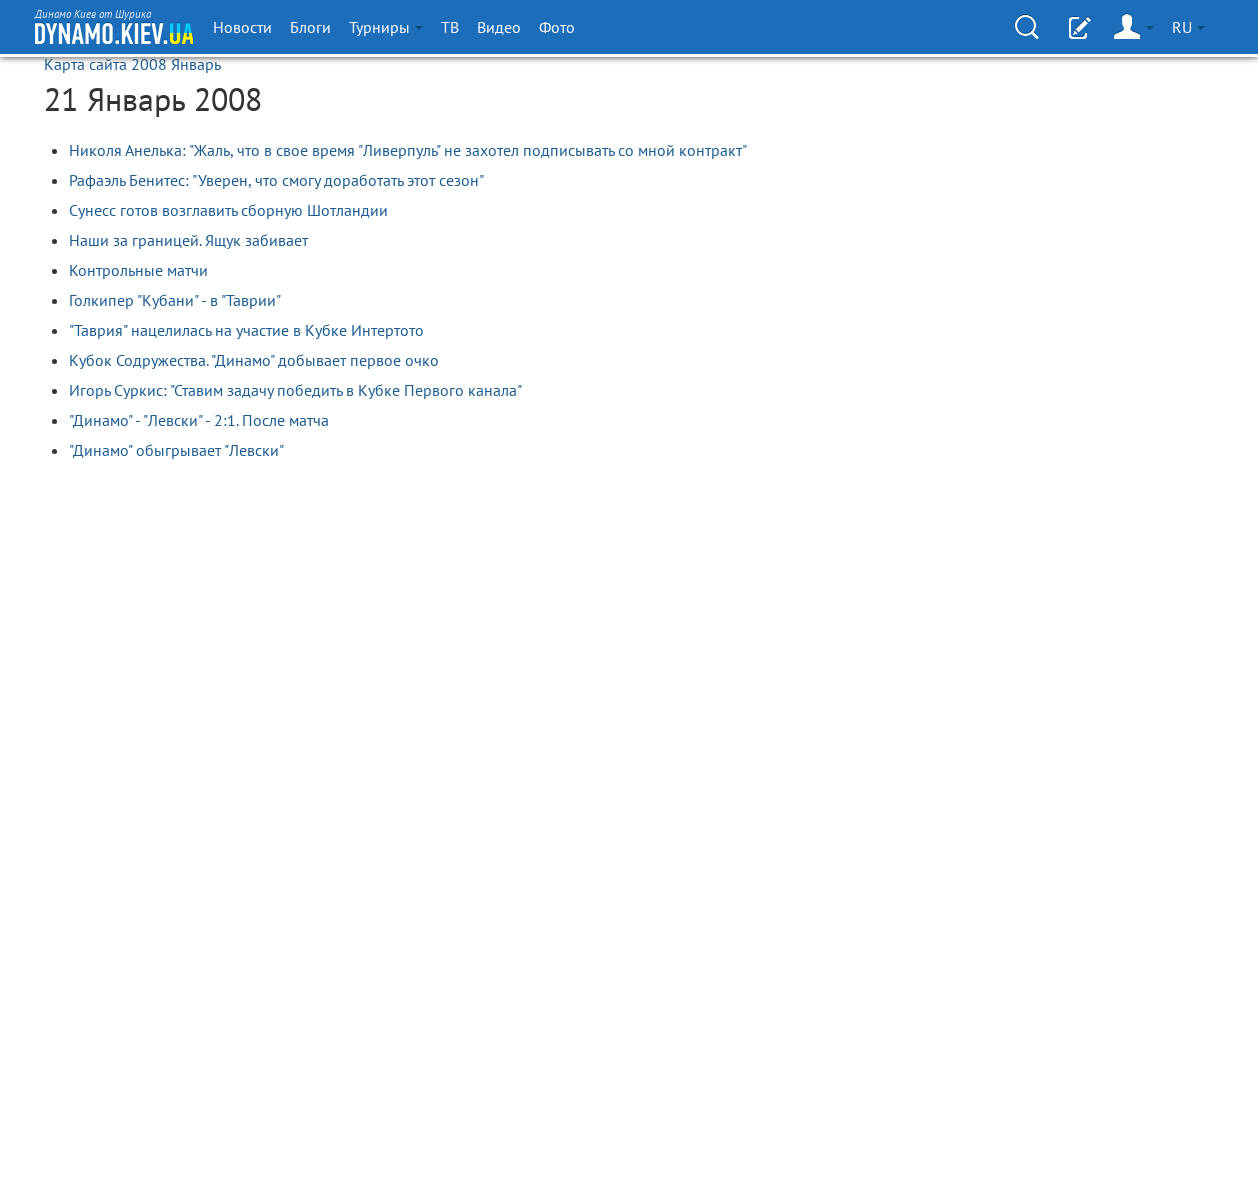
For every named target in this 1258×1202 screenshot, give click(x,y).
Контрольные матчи (138, 270)
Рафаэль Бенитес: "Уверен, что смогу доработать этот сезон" (276, 180)
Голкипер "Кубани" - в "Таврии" (175, 300)
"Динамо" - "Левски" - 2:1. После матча (199, 420)
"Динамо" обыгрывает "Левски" (176, 450)
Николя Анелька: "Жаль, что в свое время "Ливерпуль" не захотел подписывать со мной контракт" (408, 150)
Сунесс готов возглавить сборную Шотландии (228, 210)
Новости (242, 27)
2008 (149, 64)
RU (1188, 27)
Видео (499, 27)
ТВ (450, 27)
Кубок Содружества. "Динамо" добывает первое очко (254, 360)
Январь (196, 64)
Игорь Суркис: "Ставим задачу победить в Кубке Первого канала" (295, 390)
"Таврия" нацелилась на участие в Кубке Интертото (246, 330)
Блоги (310, 27)
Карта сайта (85, 64)
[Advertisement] (1029, 265)
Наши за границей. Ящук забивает (188, 240)
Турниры (386, 27)
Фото (557, 27)
